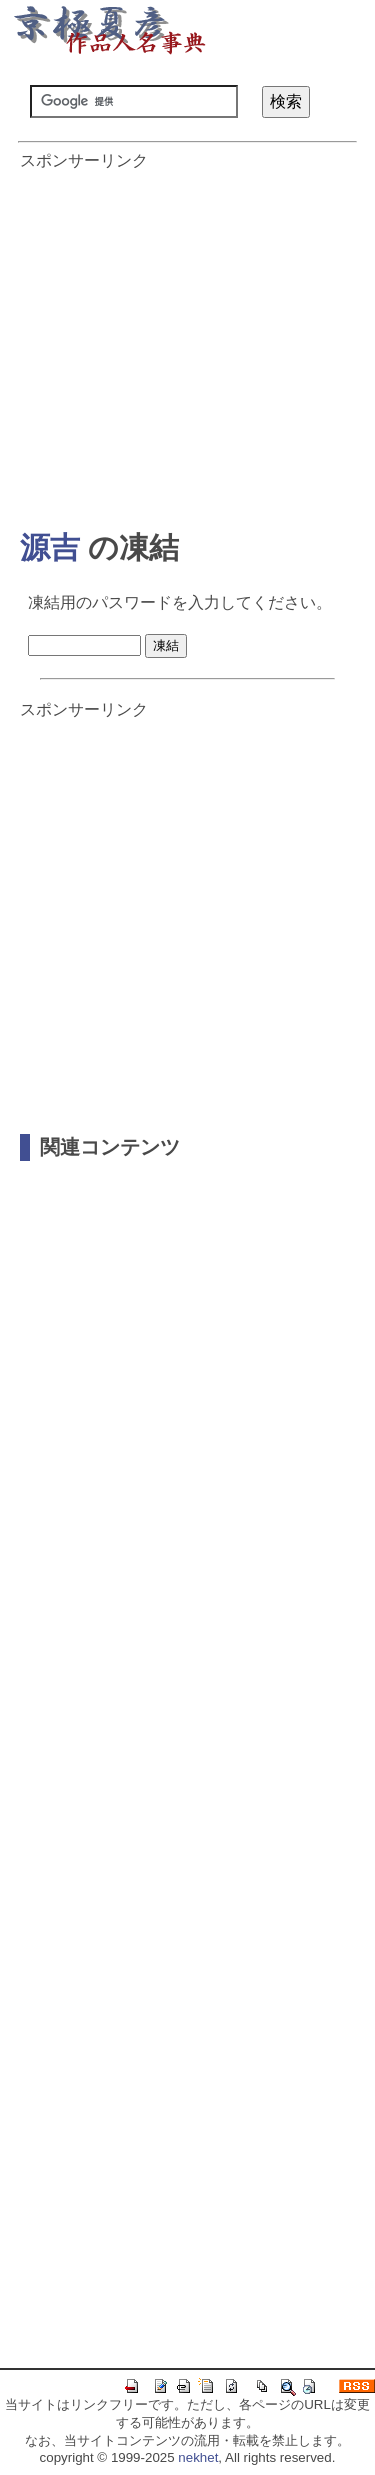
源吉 (50, 547)
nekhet (198, 2457)
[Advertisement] (187, 340)
